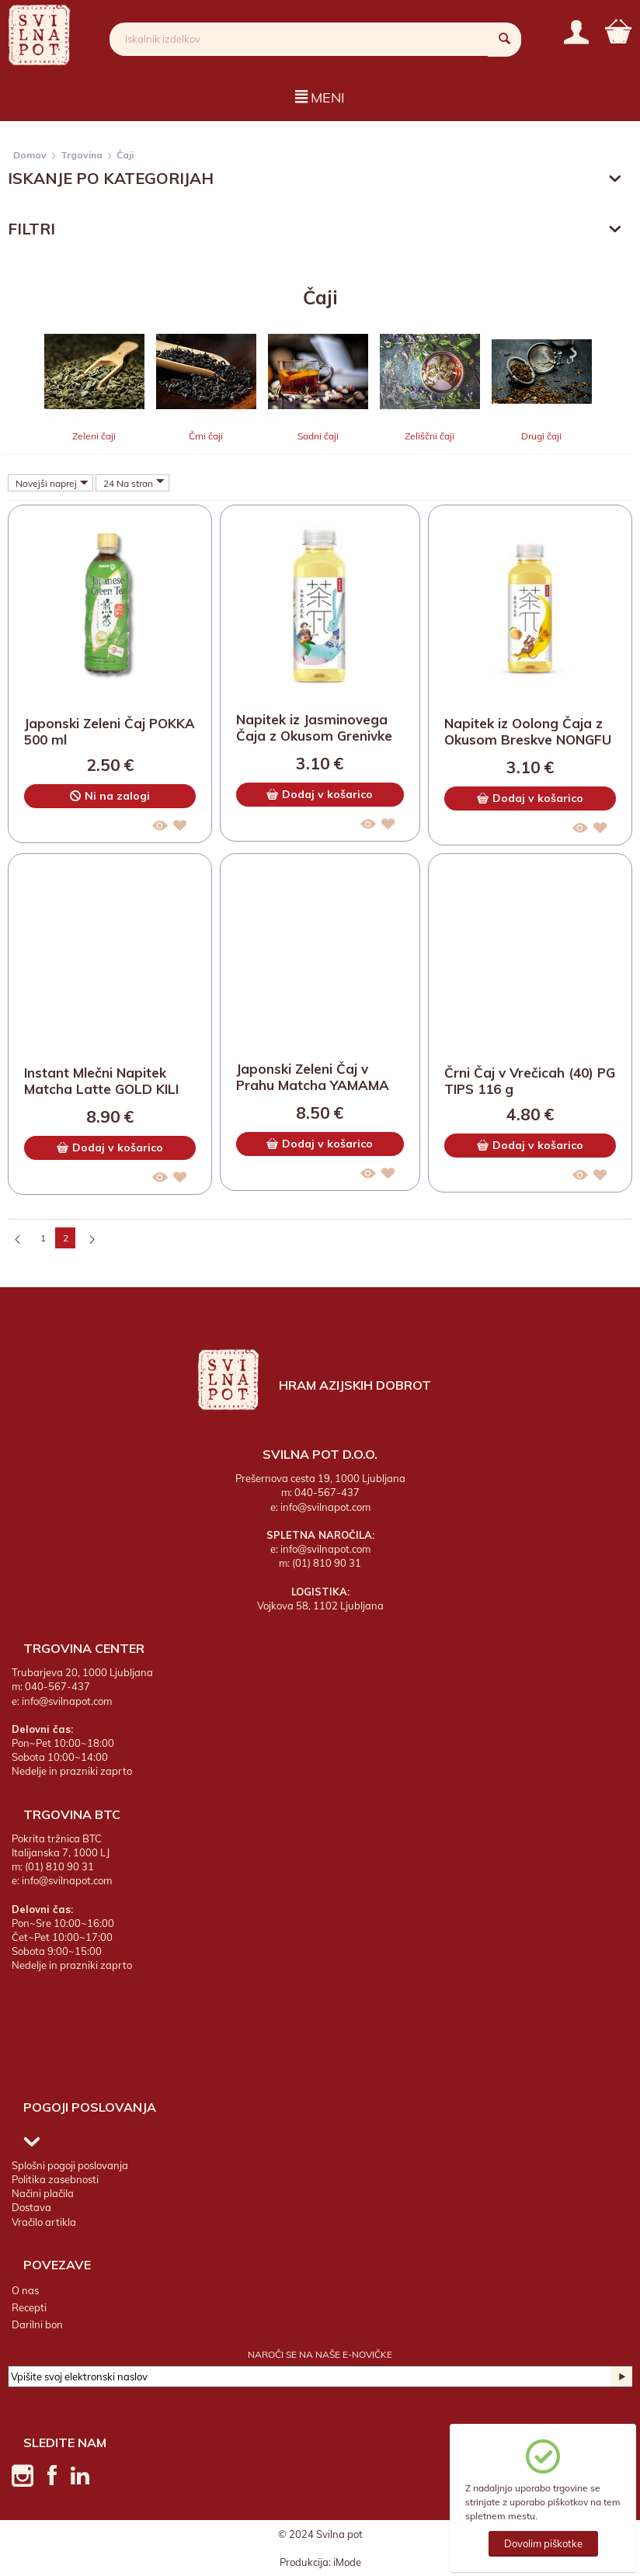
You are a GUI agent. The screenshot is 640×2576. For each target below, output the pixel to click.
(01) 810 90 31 (326, 1563)
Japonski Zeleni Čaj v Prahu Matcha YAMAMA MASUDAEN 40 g (312, 1078)
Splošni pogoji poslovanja (70, 2165)
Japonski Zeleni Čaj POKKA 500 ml (109, 732)
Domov (30, 155)
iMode (347, 2562)
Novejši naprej (52, 482)
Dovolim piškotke (543, 2543)
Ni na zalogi (110, 797)
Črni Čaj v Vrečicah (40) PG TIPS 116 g (529, 1080)
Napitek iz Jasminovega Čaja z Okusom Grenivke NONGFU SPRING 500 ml (314, 728)
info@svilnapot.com (325, 1507)
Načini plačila (43, 2193)
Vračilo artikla (44, 2222)
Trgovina (82, 155)
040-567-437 (327, 1493)
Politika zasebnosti (55, 2179)
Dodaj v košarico (319, 794)
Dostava (31, 2208)
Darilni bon (37, 2324)
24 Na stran (134, 482)
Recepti (29, 2307)
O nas (25, 2290)
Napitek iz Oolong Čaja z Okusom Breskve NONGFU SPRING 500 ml (527, 733)
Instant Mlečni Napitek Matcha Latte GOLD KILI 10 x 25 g (101, 1081)
